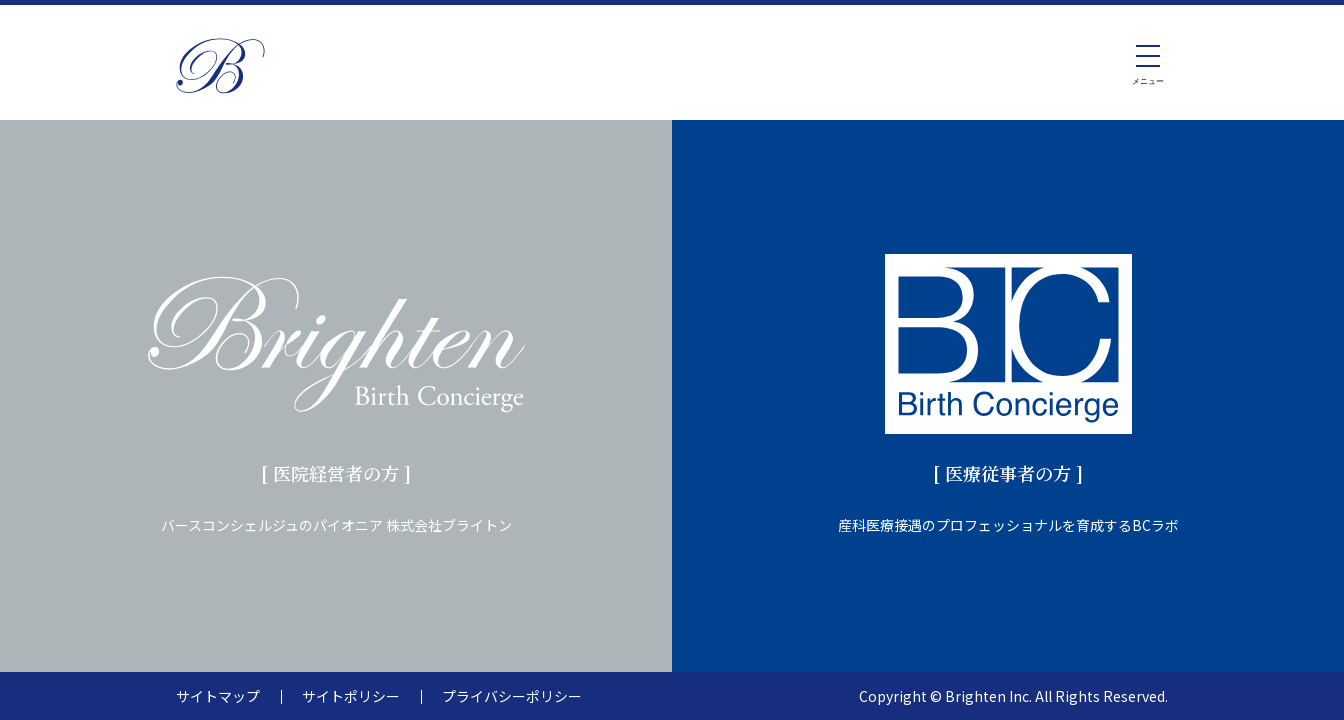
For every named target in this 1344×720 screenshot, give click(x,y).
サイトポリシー (351, 696)
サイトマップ (218, 696)
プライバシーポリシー (512, 696)
